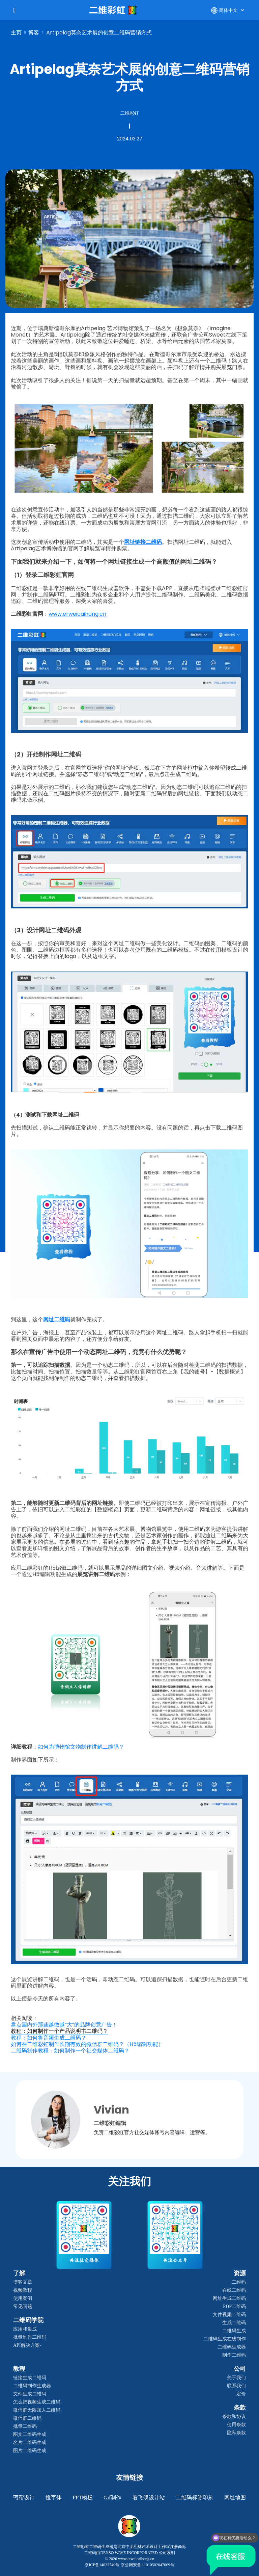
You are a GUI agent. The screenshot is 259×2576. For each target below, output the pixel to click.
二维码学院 (28, 2320)
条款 (240, 2407)
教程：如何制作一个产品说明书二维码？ (59, 2031)
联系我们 (236, 2385)
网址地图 (235, 2497)
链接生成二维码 (29, 2377)
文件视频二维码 (229, 2314)
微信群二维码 (27, 2418)
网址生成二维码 (229, 2298)
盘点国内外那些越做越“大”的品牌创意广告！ (64, 2024)
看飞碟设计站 (149, 2497)
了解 (19, 2273)
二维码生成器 (232, 2346)
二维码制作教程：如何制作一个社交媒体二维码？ (70, 2050)
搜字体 (54, 2497)
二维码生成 (234, 2330)
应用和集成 (25, 2329)
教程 (19, 2368)
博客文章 (22, 2282)
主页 (16, 32)
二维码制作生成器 (32, 2385)
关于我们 (236, 2377)
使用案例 (22, 2298)
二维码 (239, 2282)
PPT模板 (83, 2497)
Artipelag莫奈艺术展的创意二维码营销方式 (99, 32)
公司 (240, 2368)
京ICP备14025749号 (102, 2564)
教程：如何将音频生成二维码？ (48, 2038)
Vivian (111, 2109)
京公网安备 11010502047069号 (147, 2564)
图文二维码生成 (29, 2434)
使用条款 (236, 2424)
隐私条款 (236, 2432)
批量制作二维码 (29, 2337)
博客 (33, 32)
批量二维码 (25, 2426)
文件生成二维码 (29, 2393)
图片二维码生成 (29, 2450)
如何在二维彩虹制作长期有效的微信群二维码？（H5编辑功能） (87, 2044)
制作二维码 (234, 2355)
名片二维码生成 (29, 2442)
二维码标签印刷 (194, 2497)
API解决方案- (27, 2345)
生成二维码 (234, 2322)
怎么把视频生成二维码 (36, 2402)
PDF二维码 (234, 2306)
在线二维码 (234, 2290)
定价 (241, 2393)
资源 (240, 2273)
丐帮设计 (24, 2497)
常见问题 (22, 2306)
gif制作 (112, 2497)
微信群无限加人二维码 (36, 2410)
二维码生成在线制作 (224, 2338)
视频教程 (22, 2290)
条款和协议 (234, 2416)
